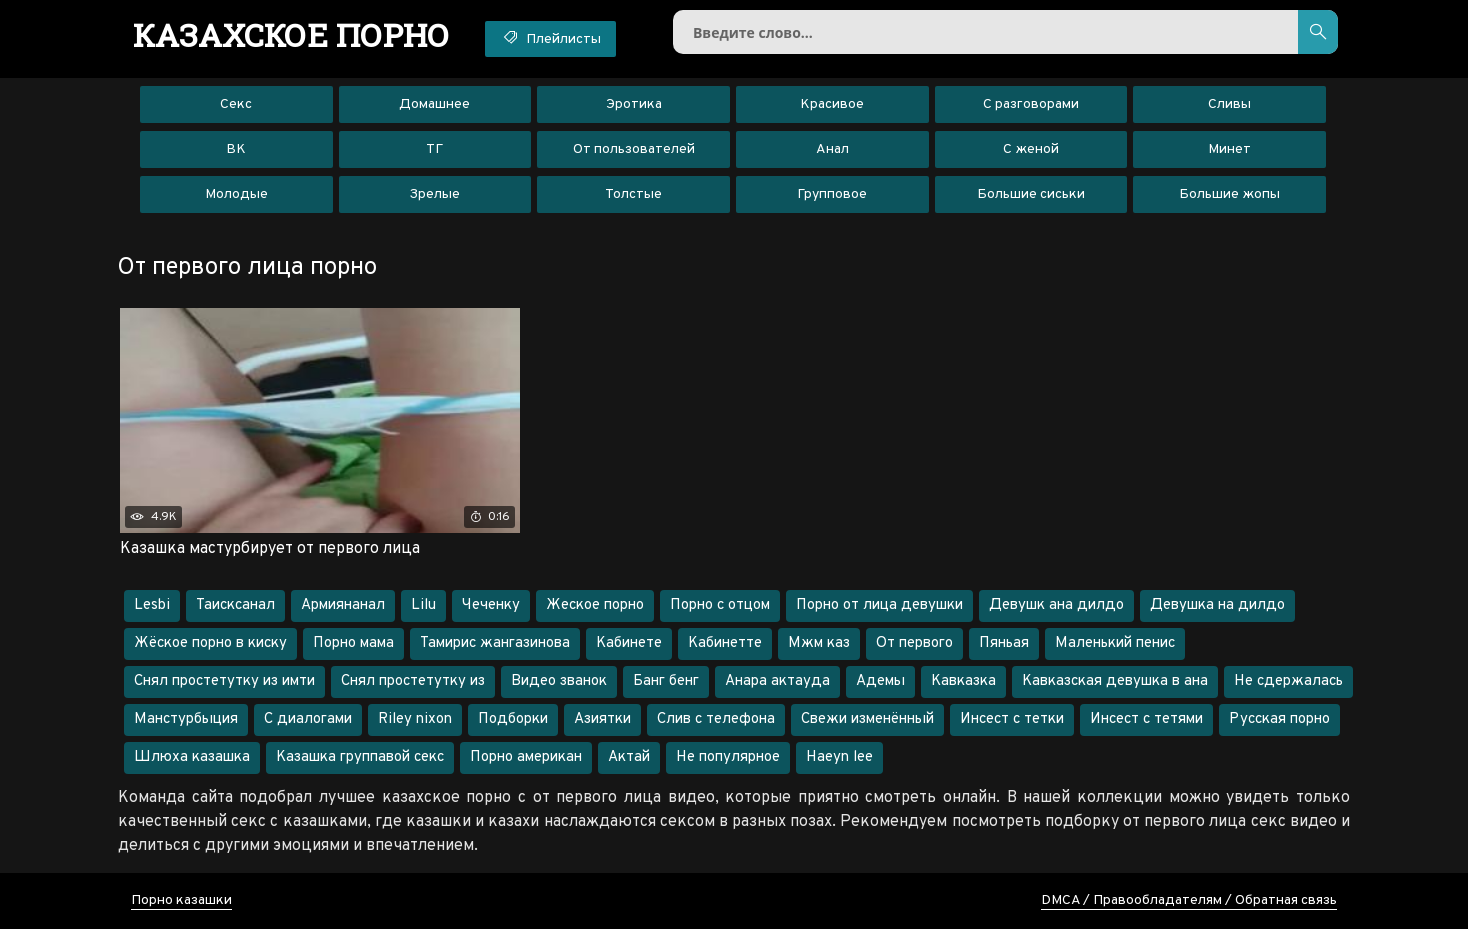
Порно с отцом (720, 605)
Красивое (832, 104)
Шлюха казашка (192, 757)
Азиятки (602, 719)
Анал (832, 149)
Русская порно (1279, 719)
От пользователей (634, 149)
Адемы (880, 681)
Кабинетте (725, 643)
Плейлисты (550, 38)
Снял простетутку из (413, 681)
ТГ (434, 149)
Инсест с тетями (1146, 719)
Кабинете (629, 643)
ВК (236, 149)
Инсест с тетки (1012, 719)
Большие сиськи (1031, 194)
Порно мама (353, 643)
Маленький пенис (1115, 643)
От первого (914, 643)
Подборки (513, 719)
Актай (629, 757)
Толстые (633, 194)
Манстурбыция (186, 719)
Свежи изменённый (867, 719)
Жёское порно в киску (210, 643)
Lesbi (152, 605)
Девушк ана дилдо (1056, 605)
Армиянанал (343, 605)
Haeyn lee (839, 757)
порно (291, 35)
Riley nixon (415, 719)
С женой (1031, 149)
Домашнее (434, 104)
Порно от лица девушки (879, 605)
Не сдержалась (1288, 681)
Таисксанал (235, 605)
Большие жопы (1229, 194)
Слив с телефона (716, 719)
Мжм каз (819, 643)
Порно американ (526, 757)
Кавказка (963, 681)
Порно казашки (181, 900)
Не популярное (728, 757)
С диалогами (308, 719)
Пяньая (1004, 643)
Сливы (1229, 104)
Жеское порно (595, 605)
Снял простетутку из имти (224, 681)
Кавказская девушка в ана (1115, 681)
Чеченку (491, 605)
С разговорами (1031, 104)
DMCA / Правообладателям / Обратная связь (1189, 900)
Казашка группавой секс (360, 757)
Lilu (423, 605)
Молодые (236, 194)
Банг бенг (666, 681)
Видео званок (559, 681)
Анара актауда (777, 681)
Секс (236, 104)
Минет (1229, 149)
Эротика (634, 104)
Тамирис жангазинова (495, 643)
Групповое (832, 194)
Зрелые (434, 194)
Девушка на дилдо (1217, 605)
